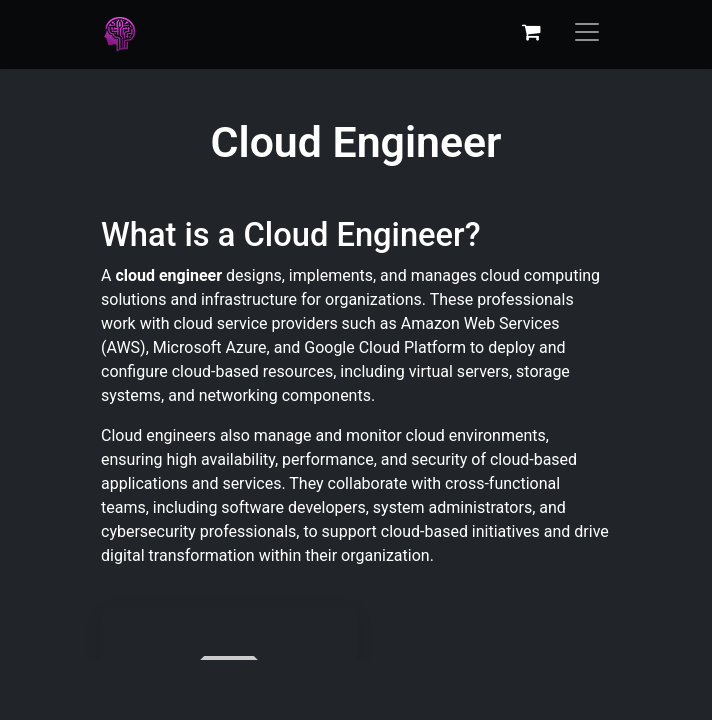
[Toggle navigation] (587, 32)
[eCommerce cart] (531, 32)
